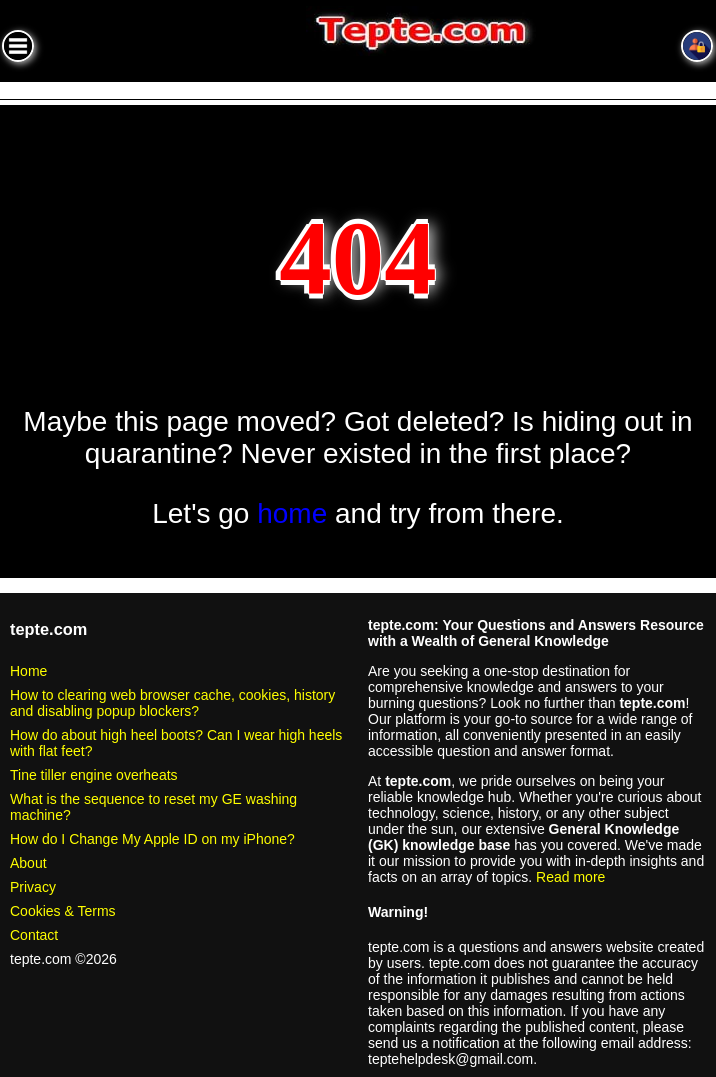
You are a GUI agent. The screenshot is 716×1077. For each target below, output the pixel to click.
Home (28, 671)
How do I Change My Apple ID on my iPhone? (152, 839)
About (28, 863)
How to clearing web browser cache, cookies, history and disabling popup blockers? (172, 703)
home (292, 513)
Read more (570, 877)
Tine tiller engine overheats (94, 775)
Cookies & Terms (63, 911)
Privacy (33, 887)
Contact (34, 935)
